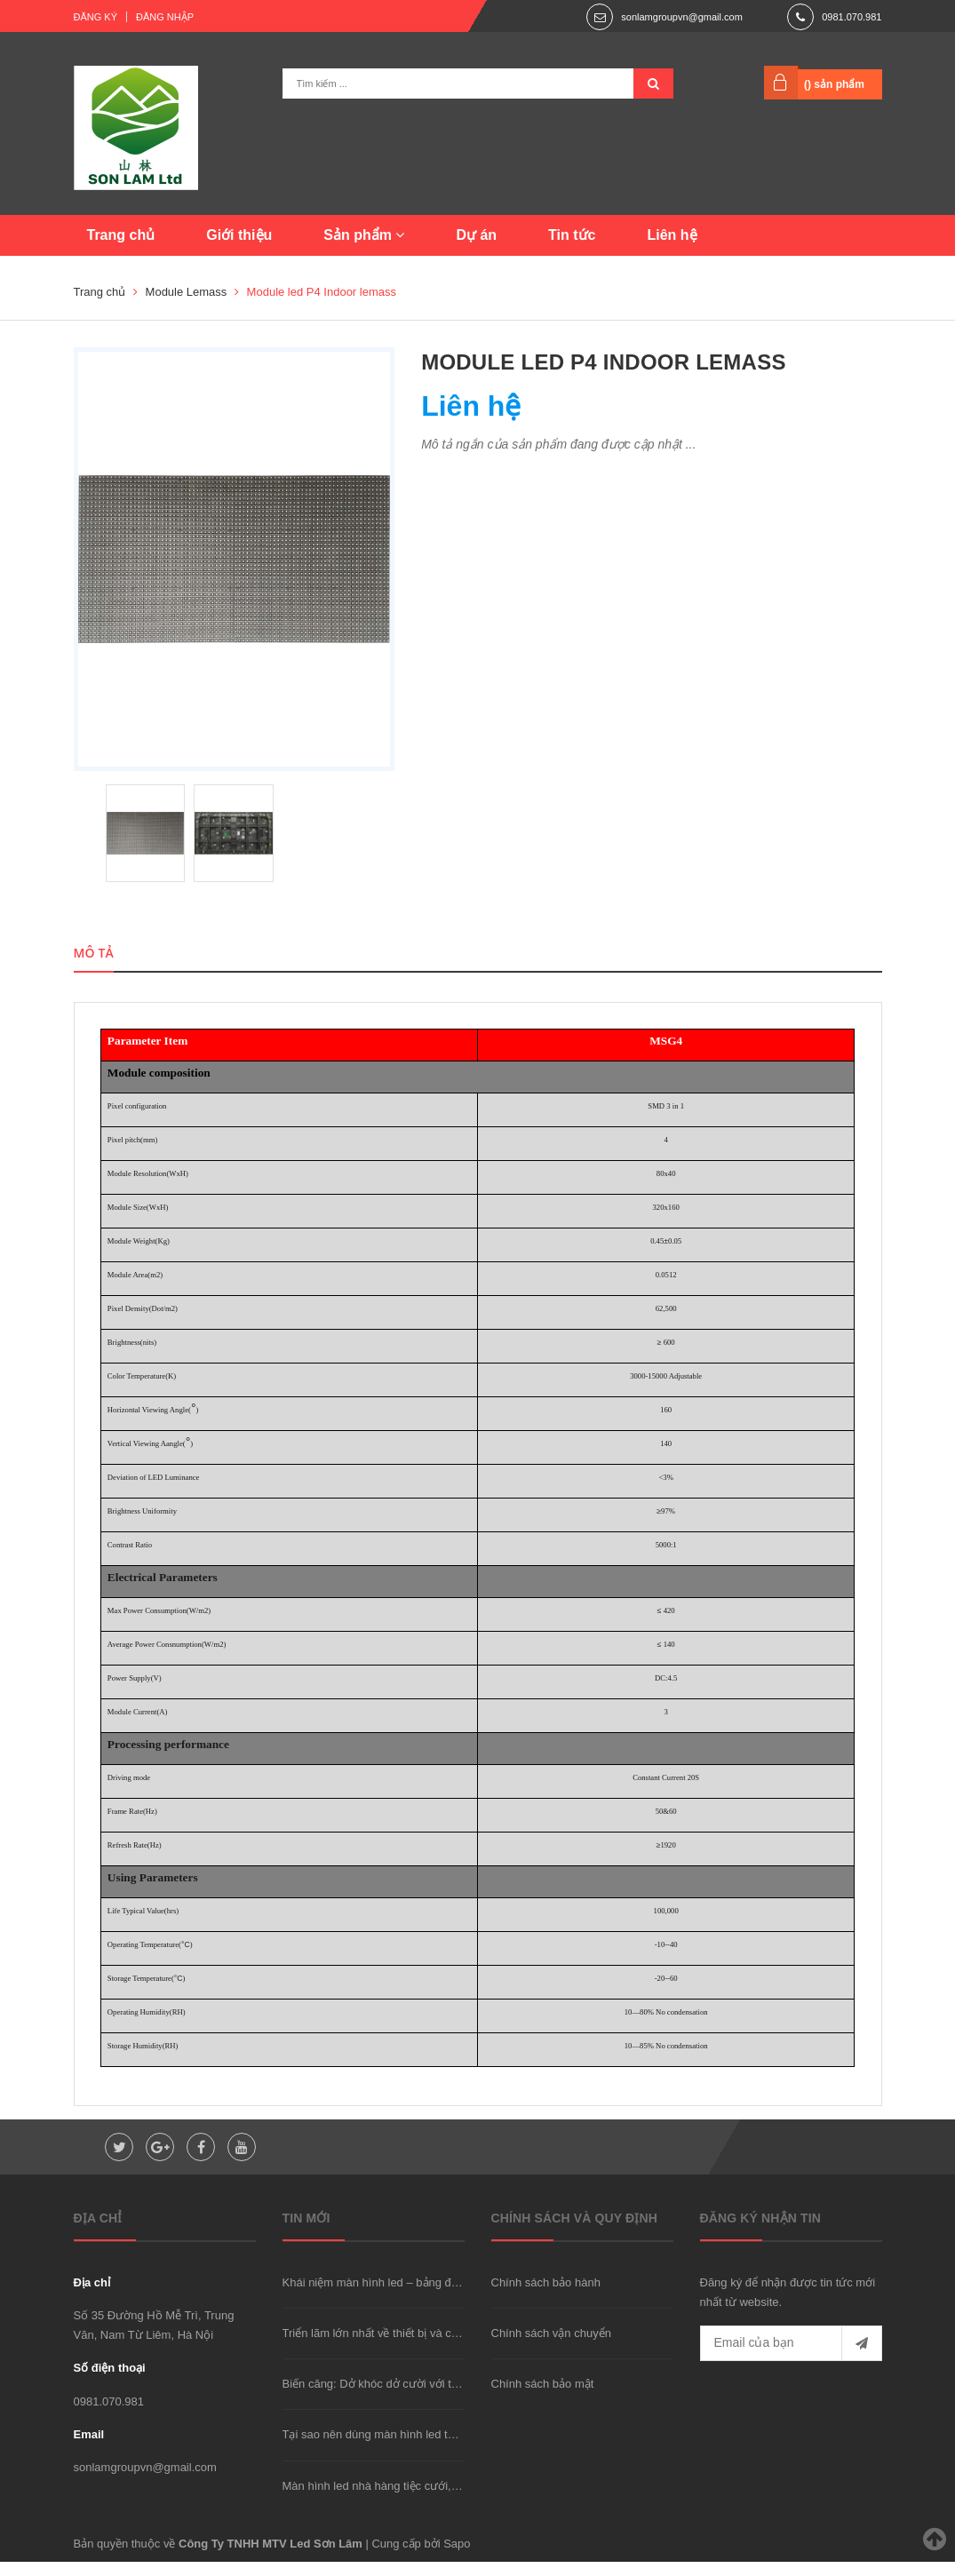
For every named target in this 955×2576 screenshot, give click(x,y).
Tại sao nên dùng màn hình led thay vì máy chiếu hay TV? (431, 2449)
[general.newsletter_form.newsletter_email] (791, 2358)
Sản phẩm (363, 234)
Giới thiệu (239, 234)
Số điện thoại (110, 2382)
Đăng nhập (165, 17)
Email (89, 2448)
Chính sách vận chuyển (551, 2348)
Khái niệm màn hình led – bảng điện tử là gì (394, 2296)
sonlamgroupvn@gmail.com (682, 17)
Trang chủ (121, 234)
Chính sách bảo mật (542, 2398)
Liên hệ (671, 234)
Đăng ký (96, 17)
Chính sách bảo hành (546, 2296)
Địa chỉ (92, 2296)
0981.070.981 (851, 17)
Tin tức (571, 234)
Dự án (476, 234)
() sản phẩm (834, 84)
